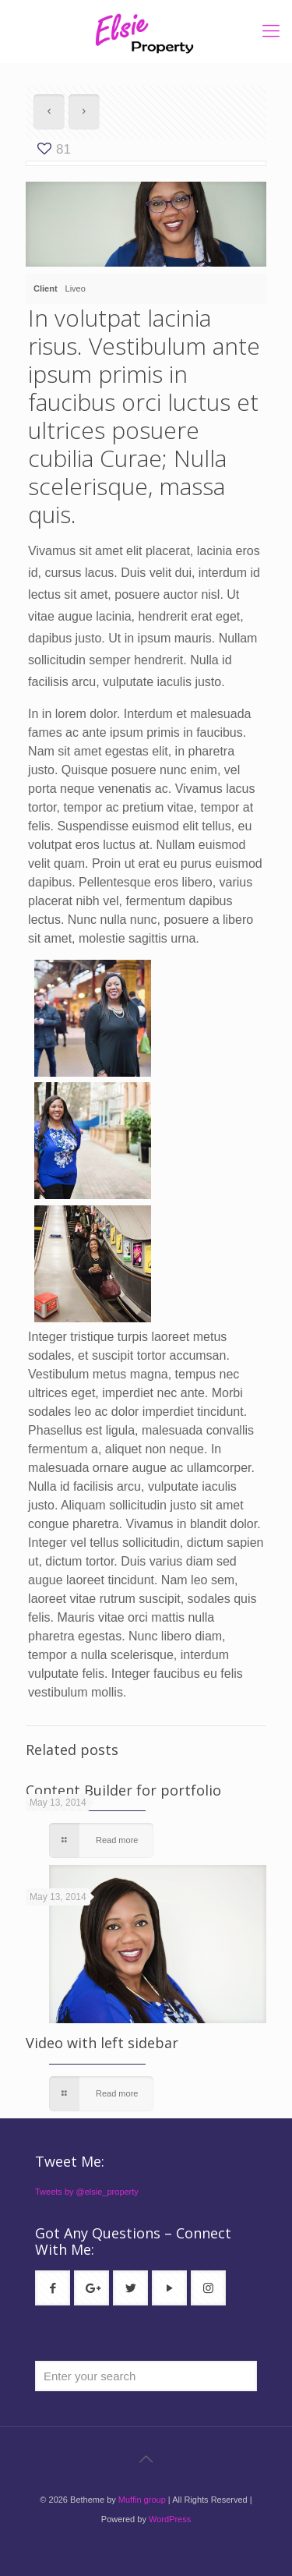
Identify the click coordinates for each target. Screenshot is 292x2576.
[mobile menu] (271, 31)
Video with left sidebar (102, 2042)
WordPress (170, 2519)
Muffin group (142, 2499)
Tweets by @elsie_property (87, 2191)
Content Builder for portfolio (123, 1790)
